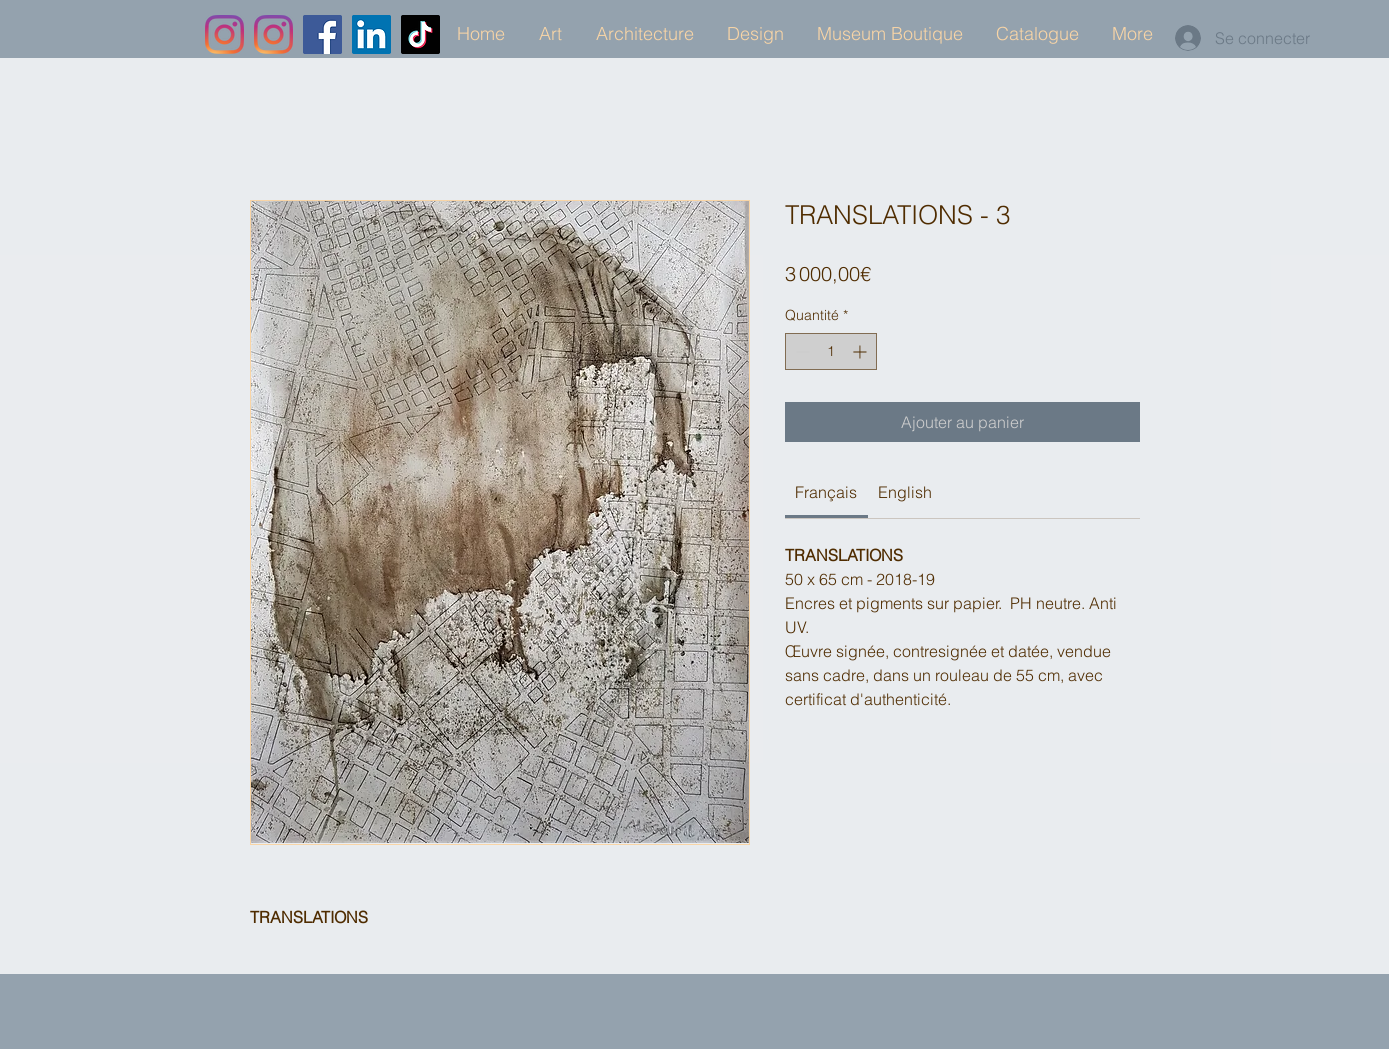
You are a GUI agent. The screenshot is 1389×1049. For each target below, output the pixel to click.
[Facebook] (322, 34)
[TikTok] (420, 34)
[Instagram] (224, 34)
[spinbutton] (831, 351)
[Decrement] (800, 351)
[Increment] (861, 351)
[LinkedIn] (371, 34)
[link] (826, 492)
